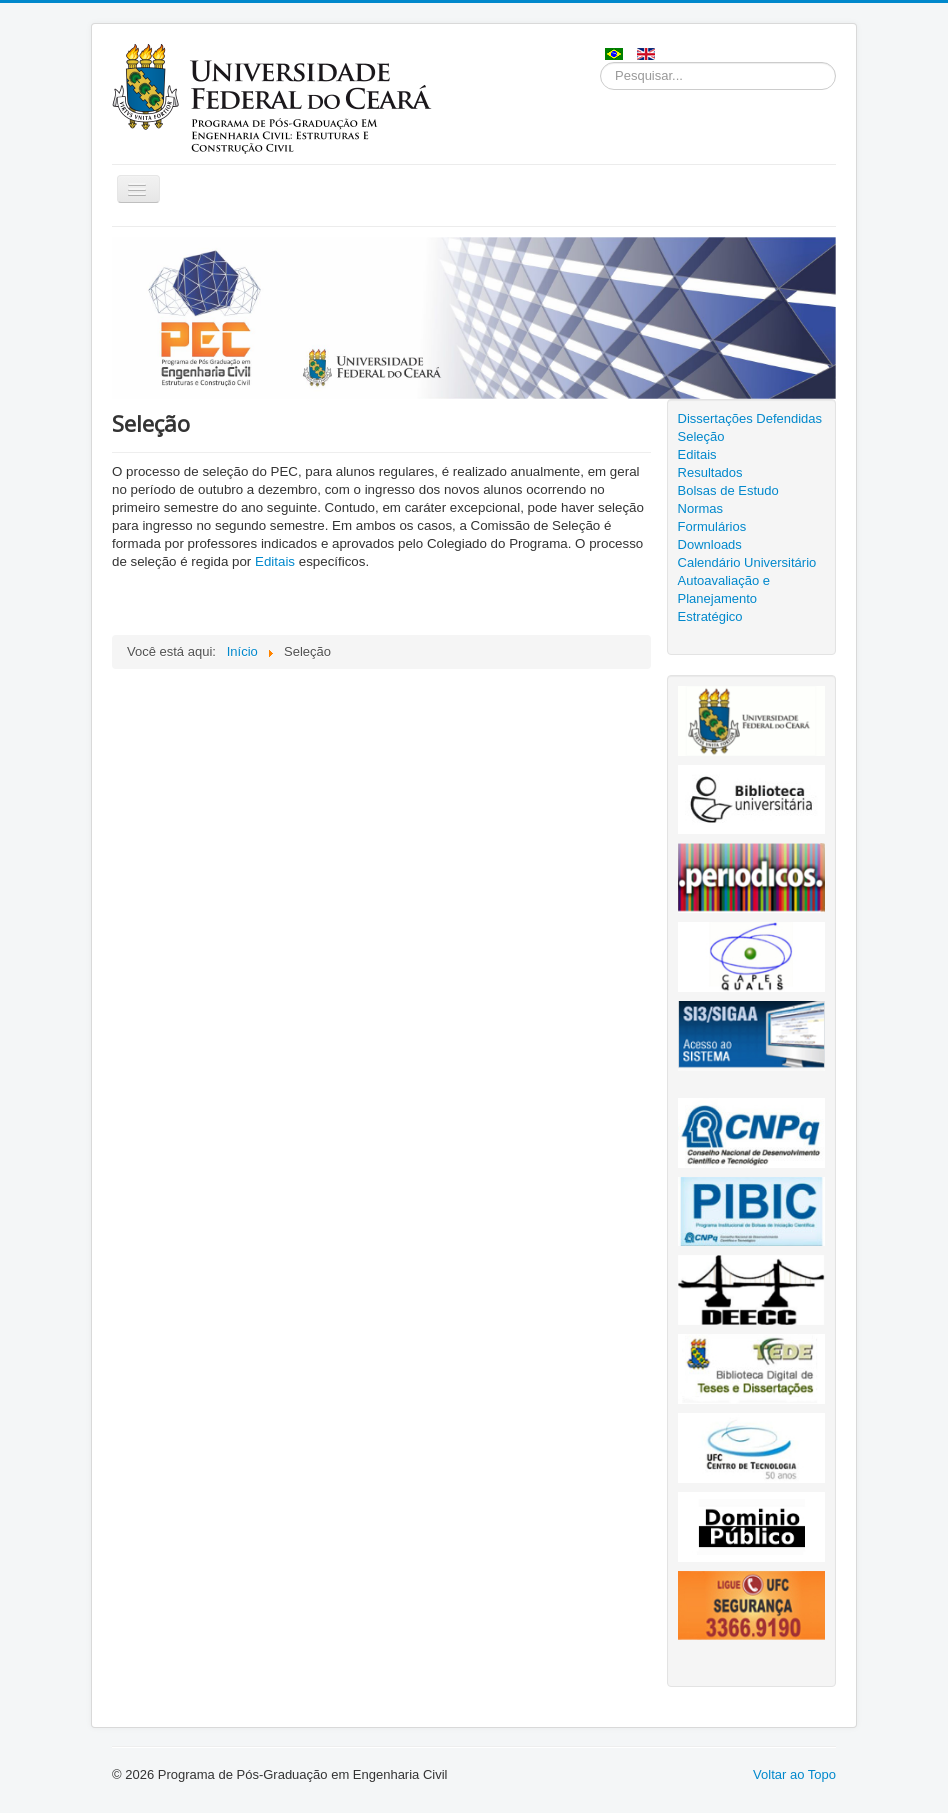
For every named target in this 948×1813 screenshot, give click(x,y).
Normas (701, 508)
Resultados (710, 472)
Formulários (712, 526)
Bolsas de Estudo (728, 490)
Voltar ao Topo (794, 1774)
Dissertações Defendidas (750, 418)
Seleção (701, 436)
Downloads (710, 544)
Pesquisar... (600, 62)
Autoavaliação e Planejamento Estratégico (724, 598)
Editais (275, 561)
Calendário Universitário (747, 562)
